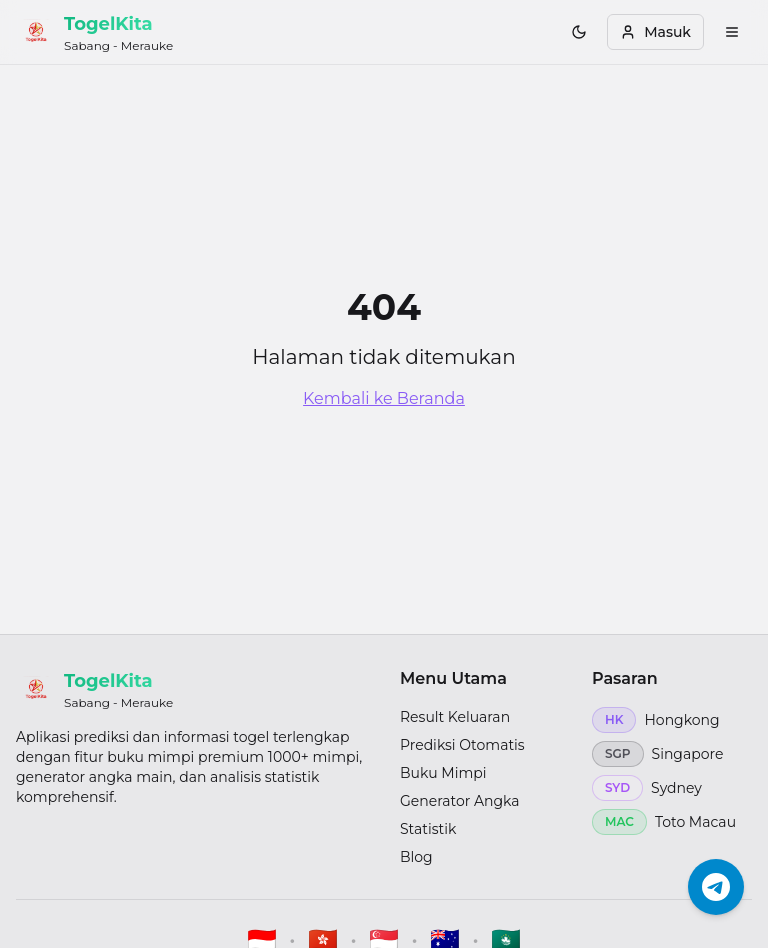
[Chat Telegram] (716, 884)
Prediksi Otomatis (462, 745)
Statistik (428, 829)
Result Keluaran (455, 717)
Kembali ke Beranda (384, 398)
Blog (416, 857)
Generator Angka (460, 801)
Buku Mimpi (443, 773)
